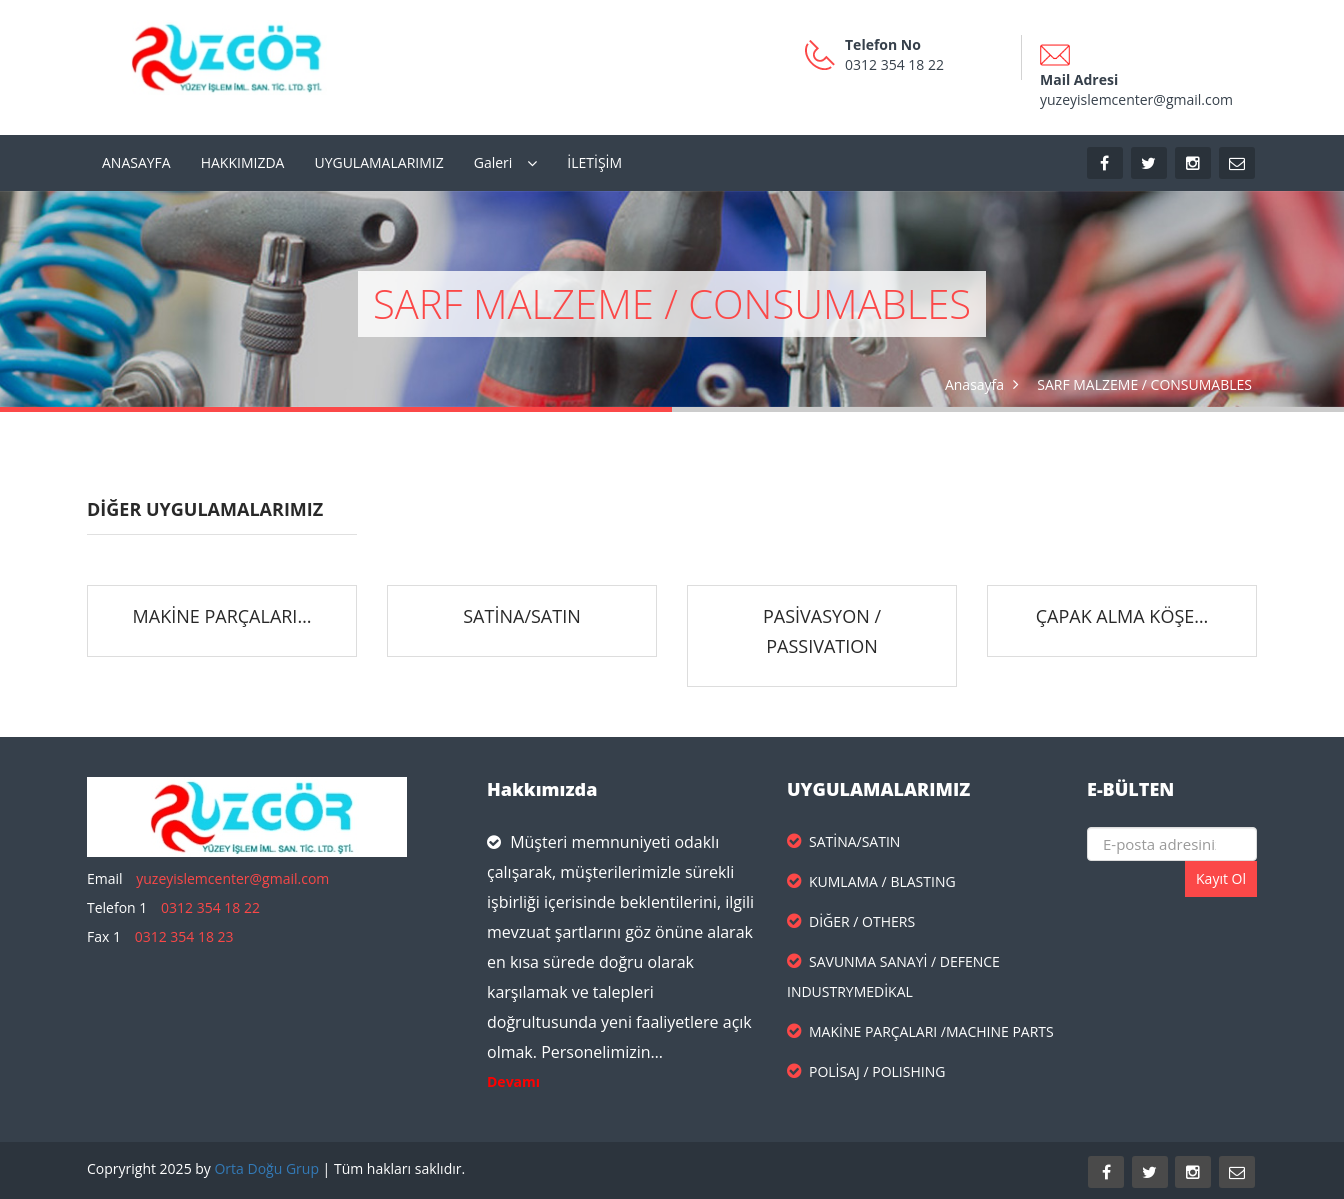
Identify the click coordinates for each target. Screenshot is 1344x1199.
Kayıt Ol (1221, 878)
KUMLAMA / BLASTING (871, 881)
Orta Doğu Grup (266, 1168)
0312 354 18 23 (184, 936)
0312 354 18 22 (210, 907)
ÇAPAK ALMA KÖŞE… (1122, 616)
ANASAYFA (136, 162)
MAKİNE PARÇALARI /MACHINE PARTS (920, 1031)
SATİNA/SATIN (521, 616)
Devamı (513, 1081)
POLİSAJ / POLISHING (866, 1071)
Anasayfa (974, 384)
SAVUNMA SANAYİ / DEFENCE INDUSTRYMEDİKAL (893, 976)
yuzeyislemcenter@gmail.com (232, 878)
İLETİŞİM (594, 162)
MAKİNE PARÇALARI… (222, 616)
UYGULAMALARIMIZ (378, 162)
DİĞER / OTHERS (851, 921)
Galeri (493, 162)
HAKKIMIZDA (243, 162)
